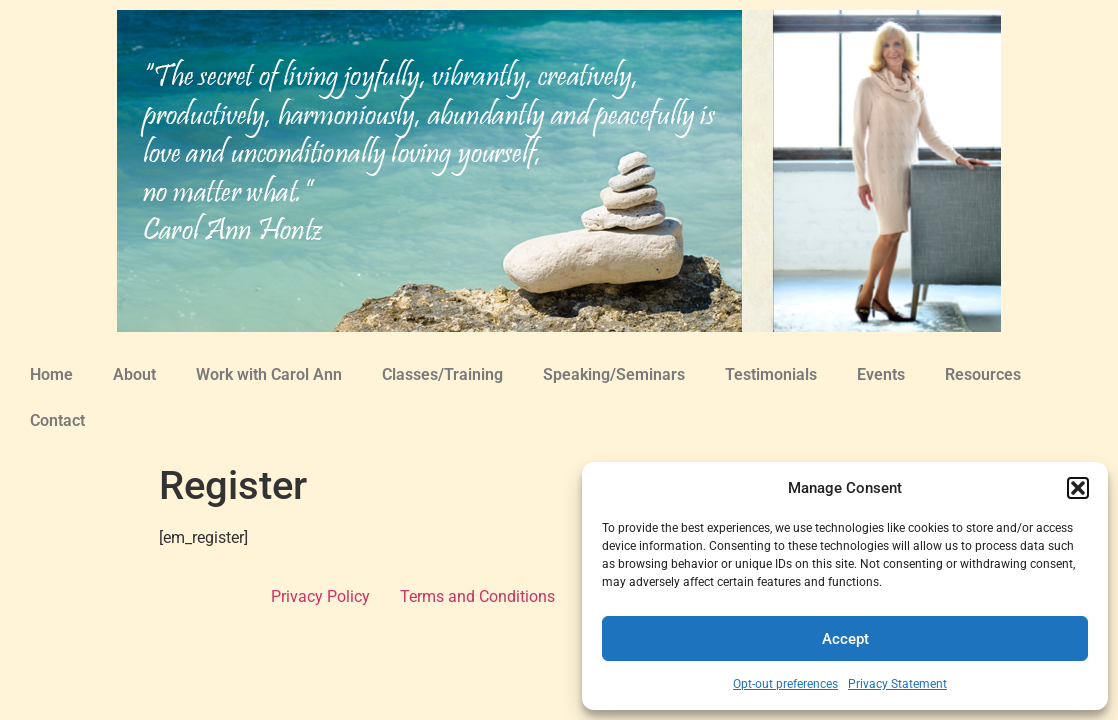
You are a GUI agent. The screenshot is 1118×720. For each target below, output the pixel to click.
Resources (983, 374)
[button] (1078, 488)
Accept (845, 639)
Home (51, 374)
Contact (57, 420)
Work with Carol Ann (269, 374)
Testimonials (771, 374)
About (134, 374)
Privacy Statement (897, 684)
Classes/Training (442, 374)
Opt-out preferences (785, 684)
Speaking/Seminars (614, 374)
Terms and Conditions (477, 596)
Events (881, 374)
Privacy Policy (320, 596)
